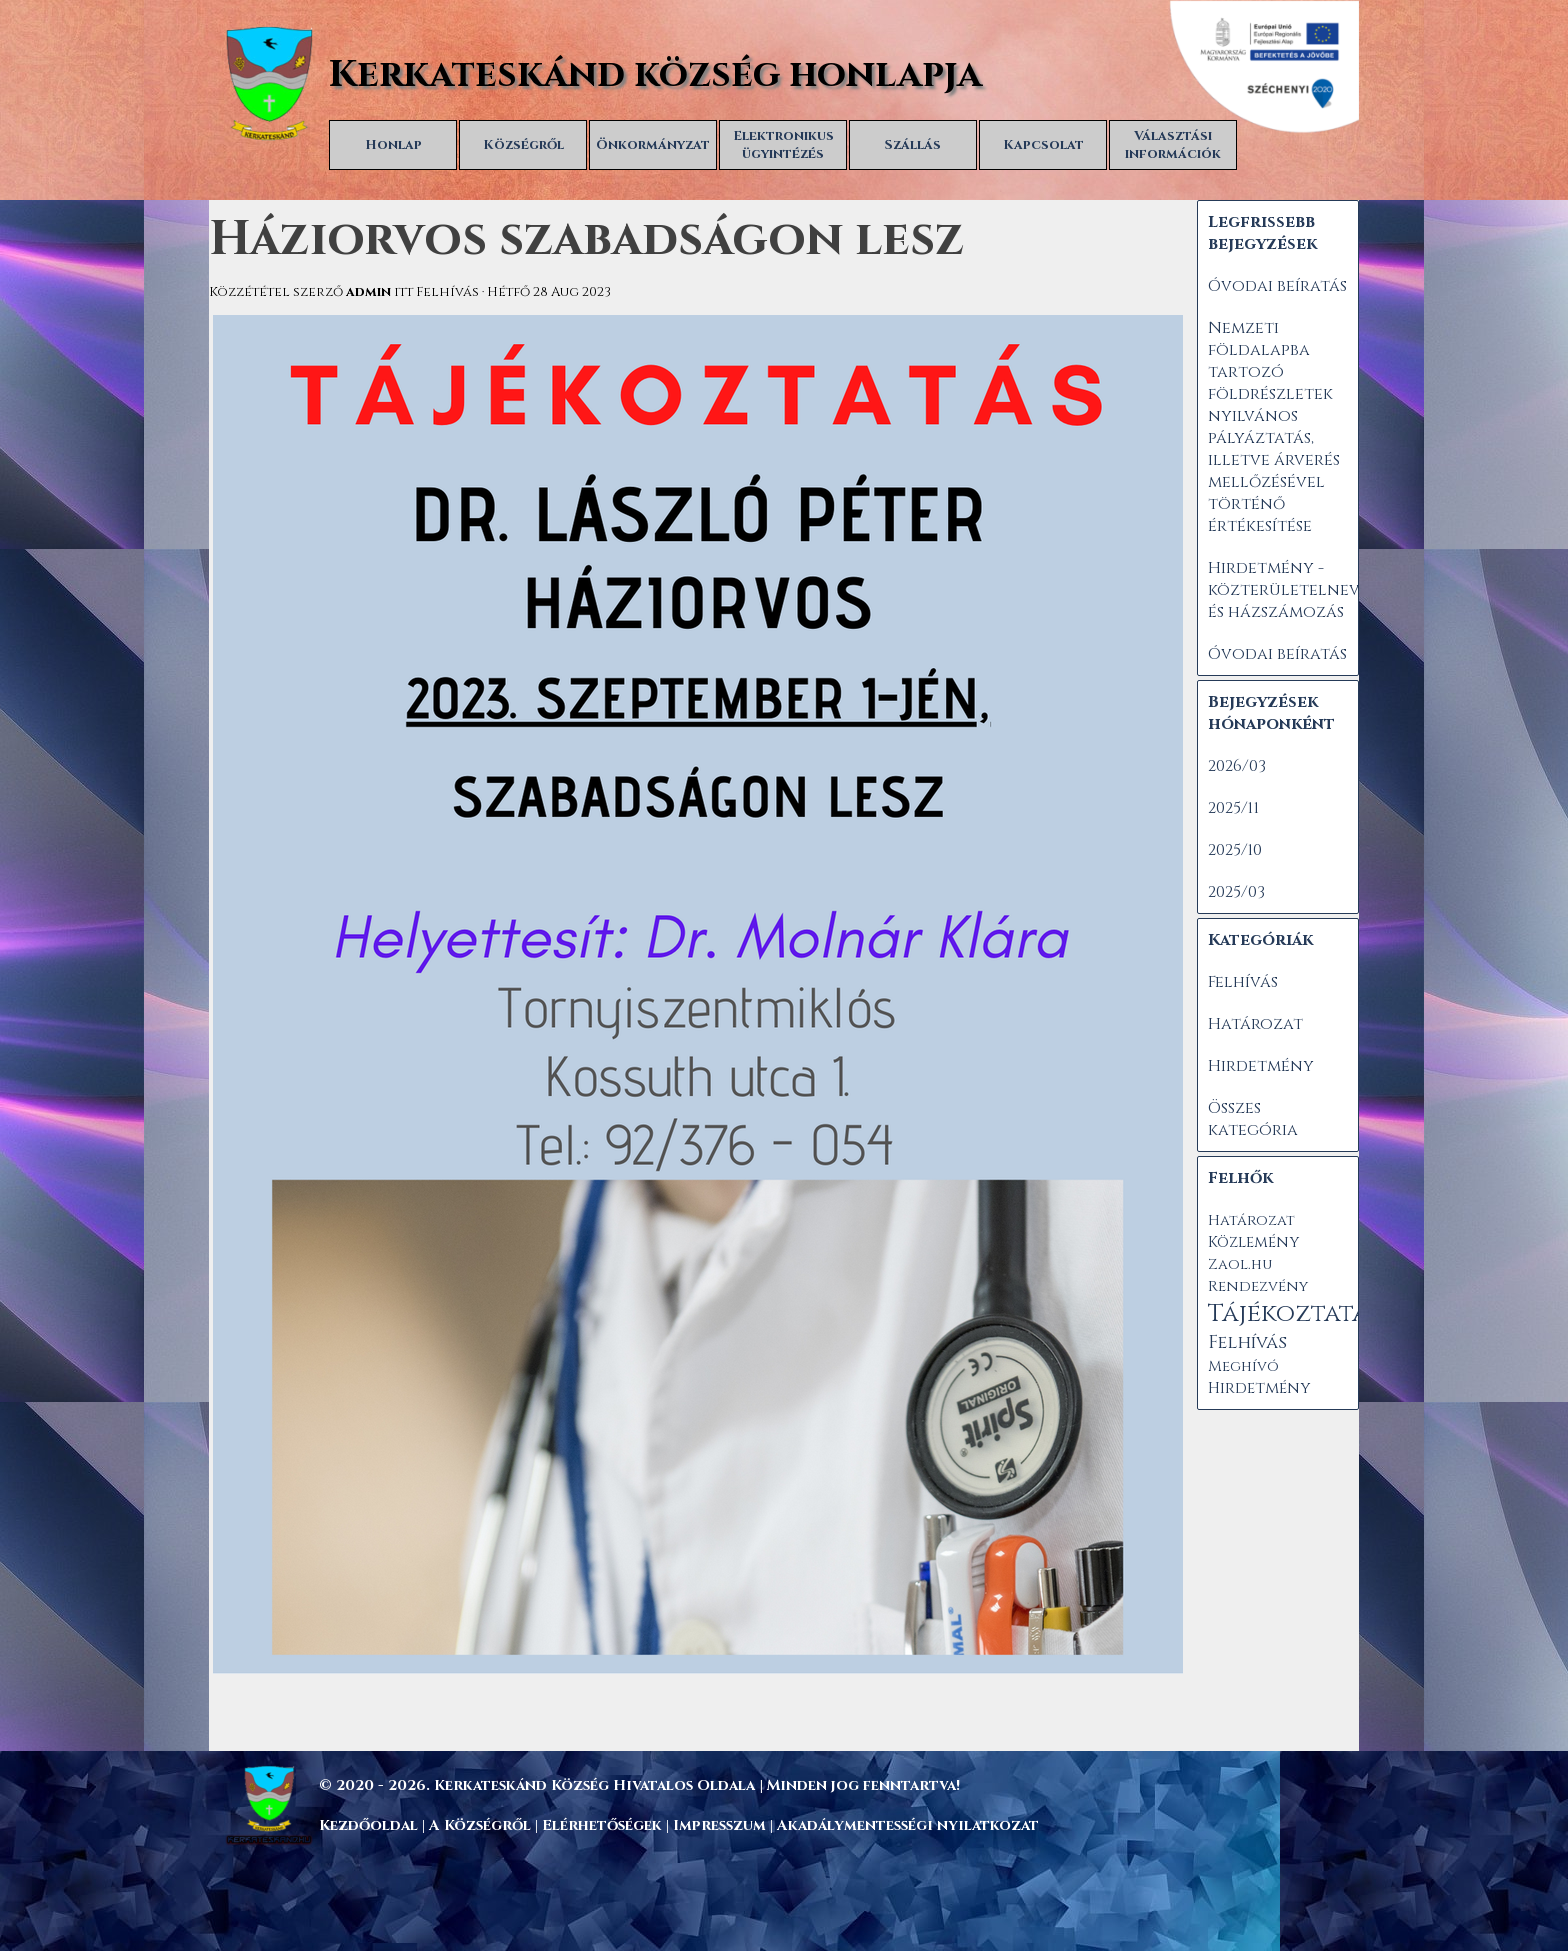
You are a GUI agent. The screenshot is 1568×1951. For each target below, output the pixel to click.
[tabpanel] (829, 1785)
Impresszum (721, 1825)
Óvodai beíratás (1277, 286)
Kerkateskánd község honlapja (655, 75)
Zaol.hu (1240, 1264)
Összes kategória (1253, 1119)
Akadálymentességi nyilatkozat (908, 1825)
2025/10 (1235, 850)
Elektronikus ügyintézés (783, 145)
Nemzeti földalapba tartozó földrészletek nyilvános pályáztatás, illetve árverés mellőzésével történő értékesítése (1274, 427)
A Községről (480, 1825)
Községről (523, 145)
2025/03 (1236, 892)
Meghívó (1243, 1366)
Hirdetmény (1261, 1066)
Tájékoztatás (1294, 1313)
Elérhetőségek (602, 1825)
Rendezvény (1258, 1286)
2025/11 (1233, 808)
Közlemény (1253, 1242)
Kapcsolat (1043, 145)
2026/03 (1237, 766)
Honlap (393, 145)
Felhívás (1243, 982)
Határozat (1255, 1024)
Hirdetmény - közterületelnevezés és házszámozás (1301, 590)
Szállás (913, 145)
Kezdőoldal (368, 1825)
